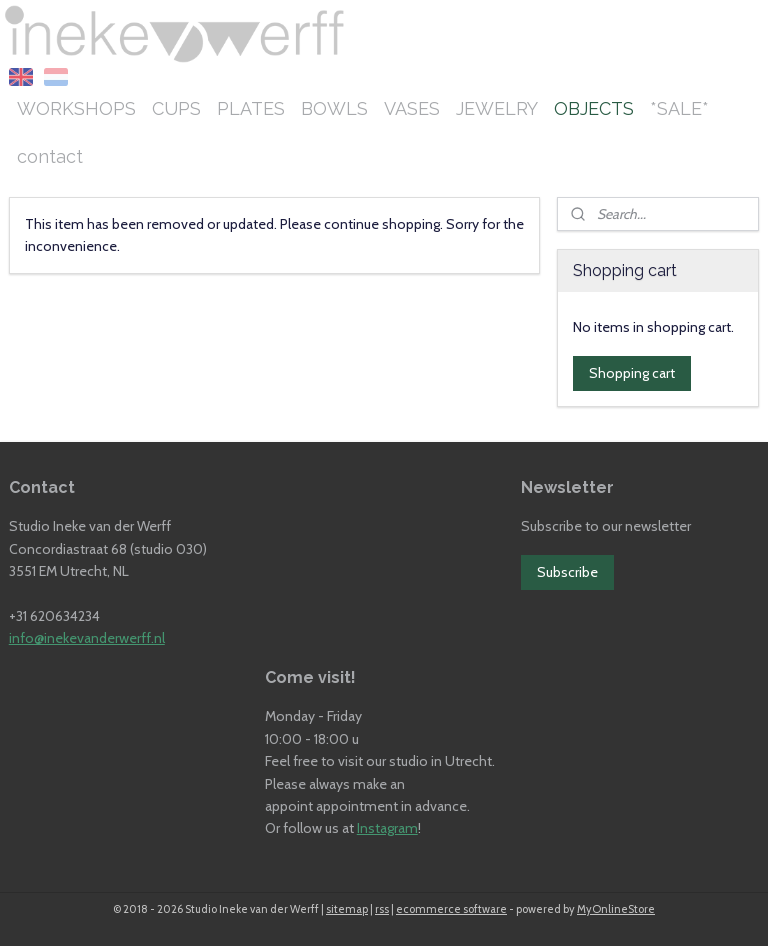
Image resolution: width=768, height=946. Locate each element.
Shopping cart (632, 373)
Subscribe (567, 572)
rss (382, 909)
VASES (412, 108)
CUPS (176, 108)
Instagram (387, 828)
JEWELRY (497, 108)
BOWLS (334, 108)
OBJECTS (594, 108)
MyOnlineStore (616, 909)
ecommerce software (451, 909)
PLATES (251, 108)
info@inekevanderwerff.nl (87, 638)
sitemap (347, 909)
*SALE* (679, 108)
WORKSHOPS (76, 108)
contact (50, 156)
